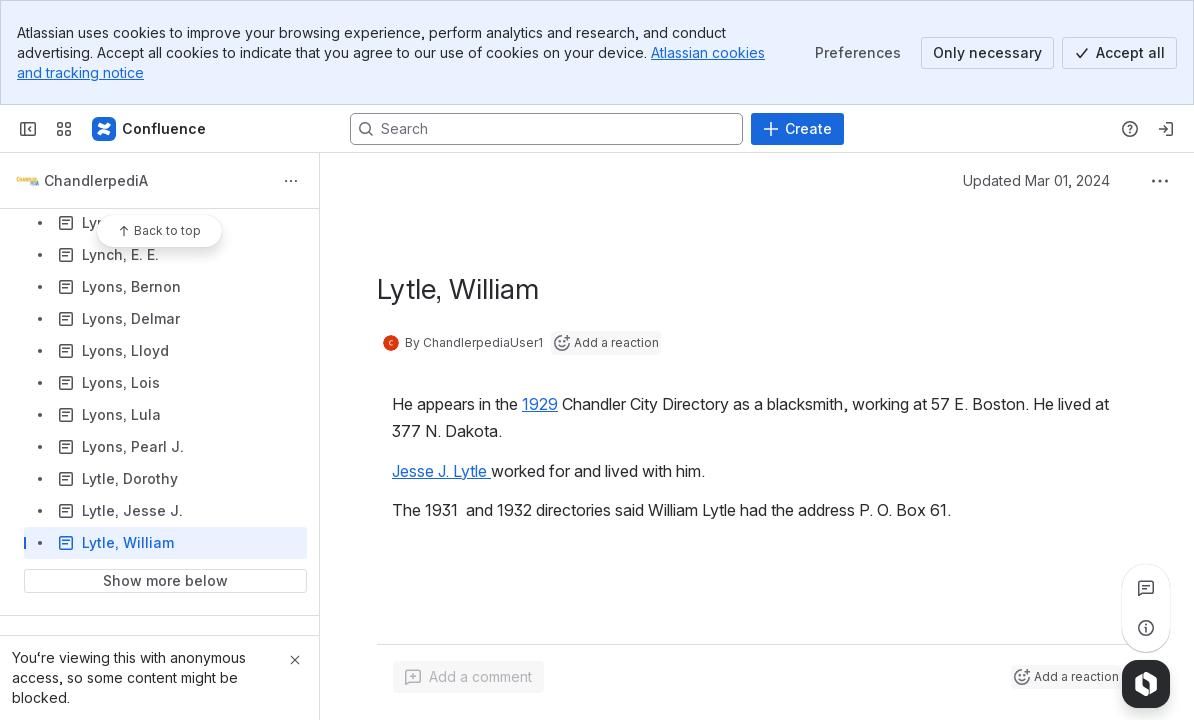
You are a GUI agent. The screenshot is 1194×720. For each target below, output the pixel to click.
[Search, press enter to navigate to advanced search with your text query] (546, 129)
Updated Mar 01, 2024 (1036, 180)
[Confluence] (150, 129)
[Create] (797, 129)
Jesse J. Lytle (441, 471)
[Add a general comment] (468, 677)
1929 (540, 404)
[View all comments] (1146, 588)
